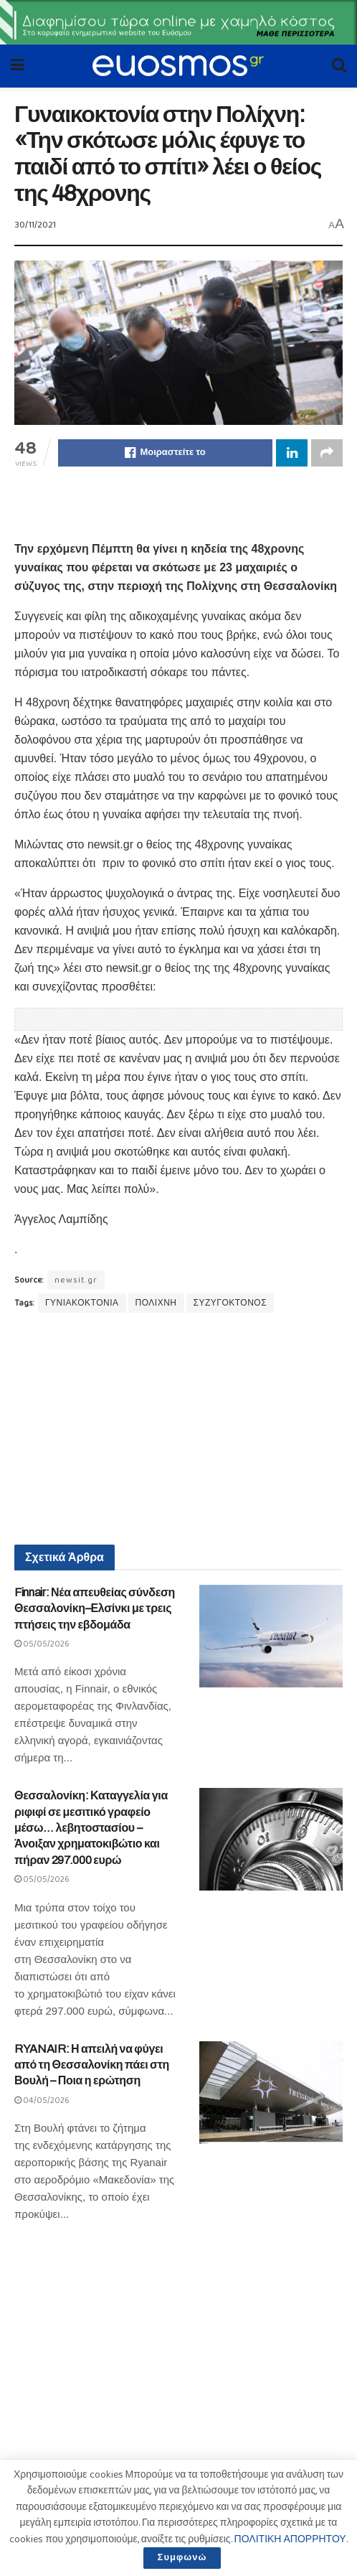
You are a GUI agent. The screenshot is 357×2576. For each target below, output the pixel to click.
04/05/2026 (42, 2100)
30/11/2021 (35, 225)
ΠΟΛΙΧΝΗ (156, 1303)
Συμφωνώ (182, 2557)
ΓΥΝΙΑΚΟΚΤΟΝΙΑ (82, 1303)
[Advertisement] (178, 502)
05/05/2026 (42, 1644)
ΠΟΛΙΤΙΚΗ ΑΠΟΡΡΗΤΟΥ (290, 2539)
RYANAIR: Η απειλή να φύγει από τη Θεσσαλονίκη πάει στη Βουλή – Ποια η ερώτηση (91, 2065)
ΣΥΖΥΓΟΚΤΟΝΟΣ (230, 1303)
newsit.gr (75, 1280)
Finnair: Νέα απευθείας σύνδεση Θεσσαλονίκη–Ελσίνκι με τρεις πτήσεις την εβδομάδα (94, 1608)
